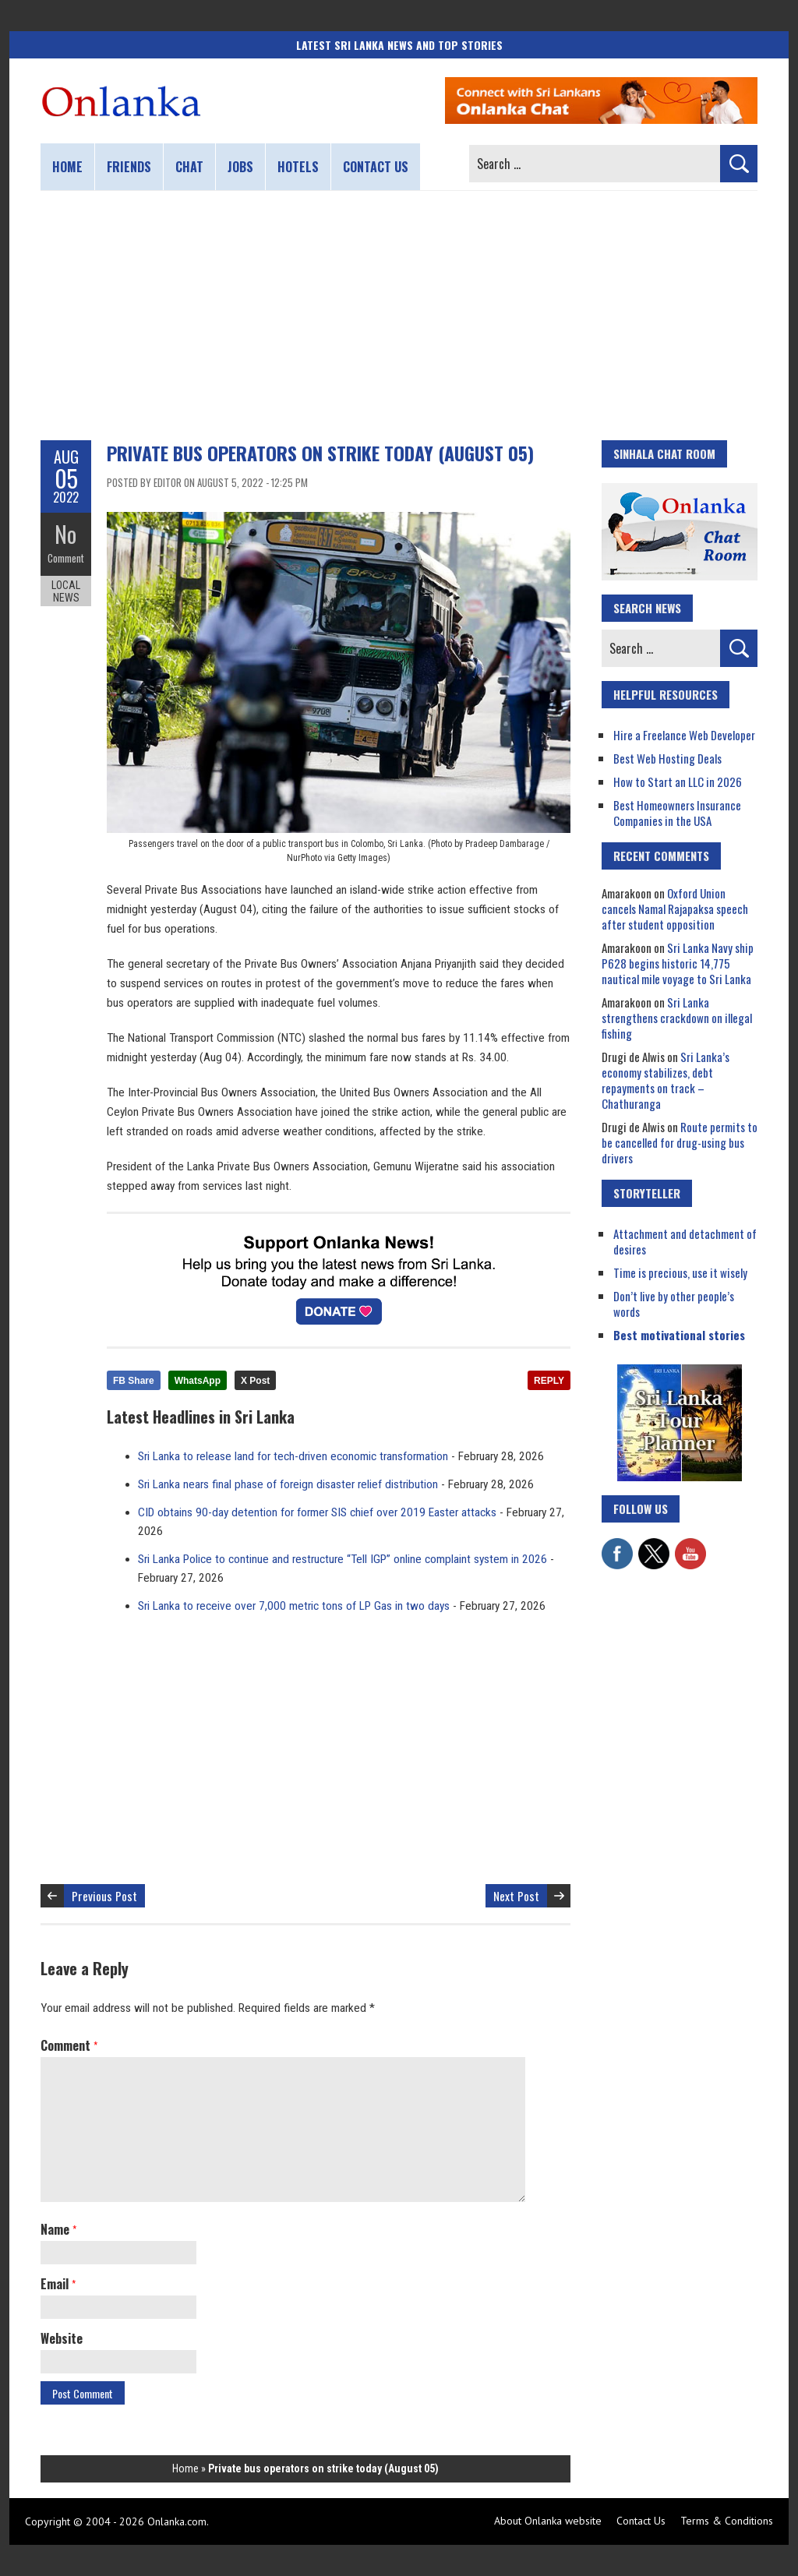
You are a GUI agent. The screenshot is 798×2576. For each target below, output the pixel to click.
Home (67, 166)
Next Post (516, 1895)
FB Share (133, 1380)
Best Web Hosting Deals (667, 758)
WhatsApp (198, 1380)
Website (62, 2338)
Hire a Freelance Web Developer (684, 734)
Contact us (375, 166)
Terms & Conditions (726, 2521)
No (66, 534)
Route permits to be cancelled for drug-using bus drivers (679, 1142)
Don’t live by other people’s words (673, 1303)
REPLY (549, 1380)
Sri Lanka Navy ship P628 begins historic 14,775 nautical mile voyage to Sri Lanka (678, 963)
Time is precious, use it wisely (680, 1272)
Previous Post (104, 1895)
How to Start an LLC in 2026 (677, 781)
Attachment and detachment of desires (685, 1241)
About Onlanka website (548, 2521)
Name (58, 2229)
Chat (189, 166)
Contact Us (641, 2521)
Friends (129, 166)
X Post (255, 1380)
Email (58, 2283)
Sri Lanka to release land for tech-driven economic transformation (293, 1456)
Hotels (298, 166)
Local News (65, 590)
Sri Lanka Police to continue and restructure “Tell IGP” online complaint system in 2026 (342, 1559)
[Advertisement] (399, 315)
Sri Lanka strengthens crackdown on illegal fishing (677, 1017)
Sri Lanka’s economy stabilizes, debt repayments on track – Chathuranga (665, 1080)
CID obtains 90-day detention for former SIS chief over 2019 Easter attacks (317, 1512)
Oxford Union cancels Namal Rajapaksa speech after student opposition (675, 908)
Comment (66, 557)
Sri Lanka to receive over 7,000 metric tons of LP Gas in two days (294, 1606)
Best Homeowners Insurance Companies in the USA (677, 812)
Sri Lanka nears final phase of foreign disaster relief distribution (288, 1484)
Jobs (240, 166)
